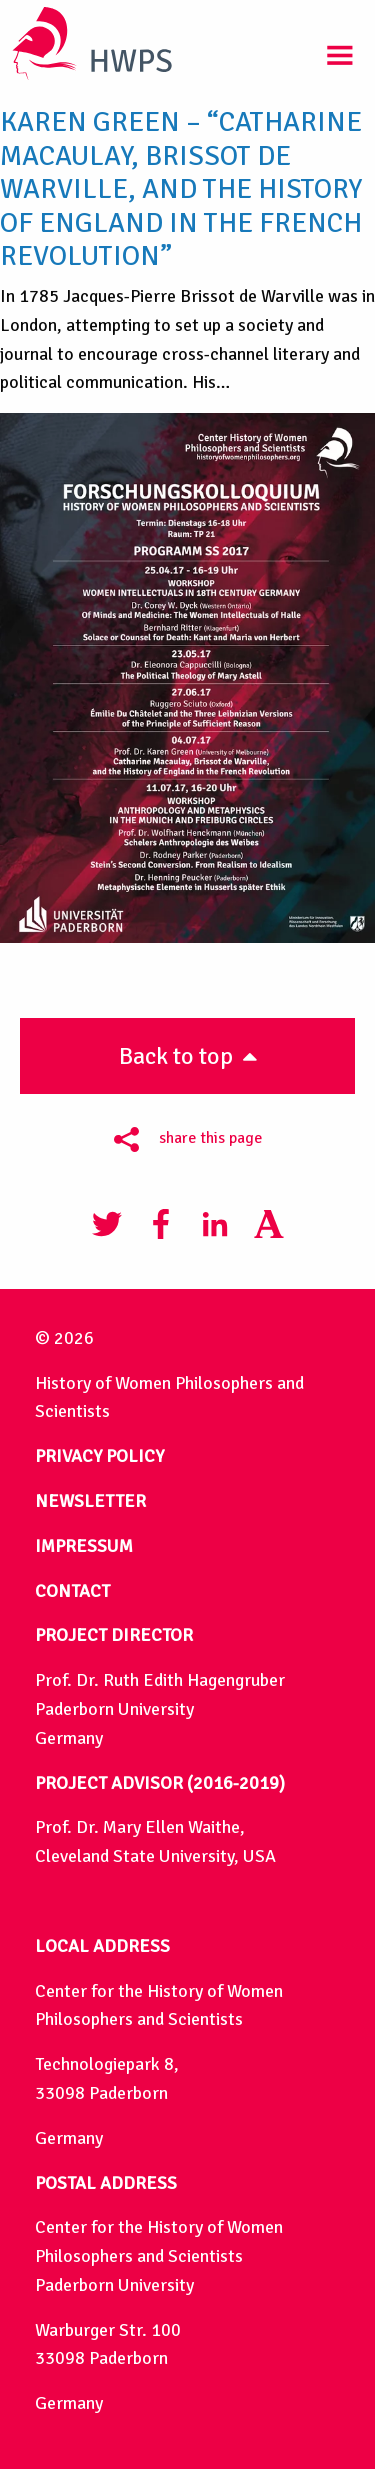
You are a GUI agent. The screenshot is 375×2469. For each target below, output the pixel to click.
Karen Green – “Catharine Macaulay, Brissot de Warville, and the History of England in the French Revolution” (181, 189)
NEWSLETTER (90, 1501)
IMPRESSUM (84, 1546)
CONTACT (72, 1591)
